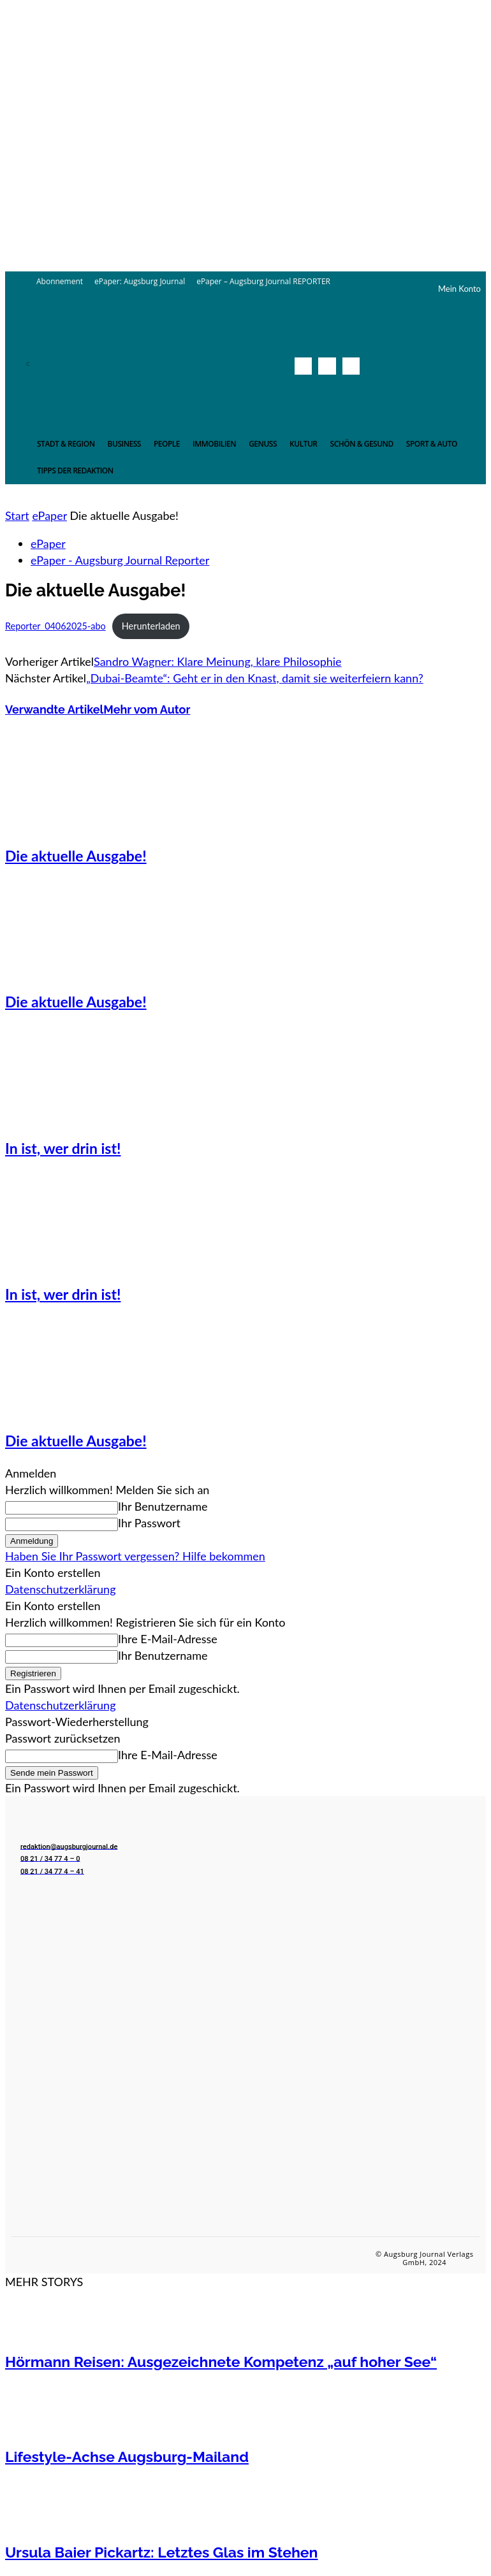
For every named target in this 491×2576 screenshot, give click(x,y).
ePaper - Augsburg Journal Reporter (120, 560)
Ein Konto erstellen (53, 1572)
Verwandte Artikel (54, 709)
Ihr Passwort (149, 1523)
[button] (379, 366)
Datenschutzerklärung (60, 1589)
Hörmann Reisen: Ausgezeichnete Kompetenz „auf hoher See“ (221, 2361)
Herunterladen (151, 626)
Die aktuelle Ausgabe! (76, 856)
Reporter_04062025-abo (55, 626)
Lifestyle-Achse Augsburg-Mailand (127, 2456)
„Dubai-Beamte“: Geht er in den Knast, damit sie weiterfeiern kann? (254, 678)
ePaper (49, 515)
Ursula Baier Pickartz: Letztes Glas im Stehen (161, 2552)
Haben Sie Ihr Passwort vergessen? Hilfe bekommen (135, 1556)
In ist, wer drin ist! (63, 1148)
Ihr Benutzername (163, 1506)
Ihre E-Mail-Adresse (167, 1639)
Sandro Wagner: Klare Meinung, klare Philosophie (218, 661)
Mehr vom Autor (146, 709)
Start (17, 515)
